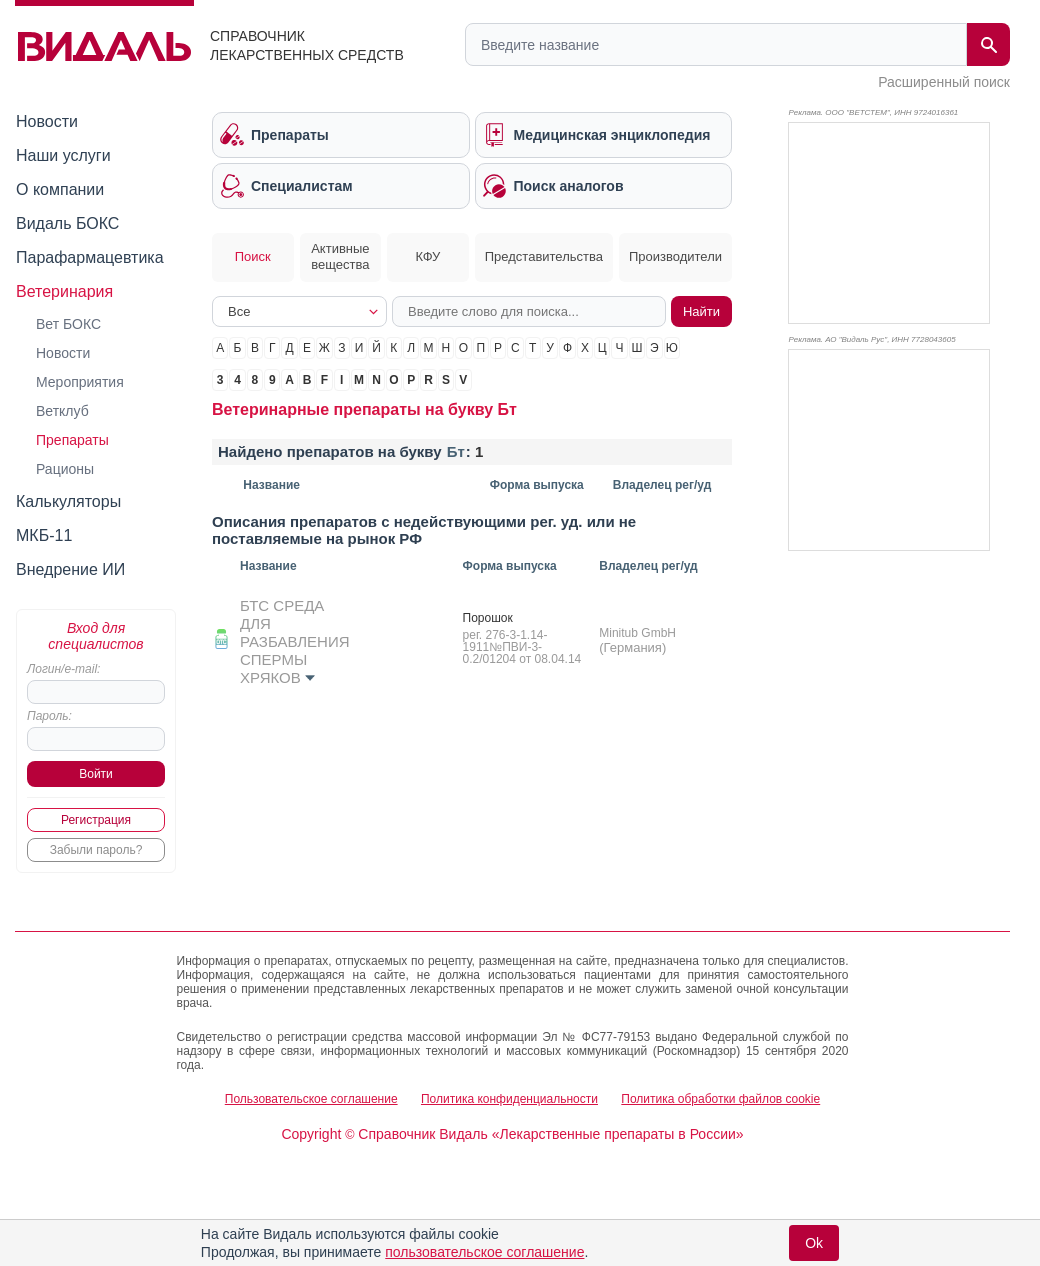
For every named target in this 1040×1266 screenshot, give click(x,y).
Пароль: (49, 716)
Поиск (253, 256)
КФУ (428, 256)
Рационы (65, 469)
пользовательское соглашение (484, 1252)
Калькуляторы (68, 501)
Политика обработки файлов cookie (720, 1099)
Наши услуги (63, 155)
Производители (675, 256)
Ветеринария (64, 291)
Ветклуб (62, 411)
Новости (47, 121)
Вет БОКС (68, 324)
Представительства (544, 256)
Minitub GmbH (637, 633)
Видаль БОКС (67, 223)
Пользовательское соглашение (311, 1099)
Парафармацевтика (90, 257)
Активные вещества (340, 257)
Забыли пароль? (96, 850)
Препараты (72, 440)
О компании (60, 189)
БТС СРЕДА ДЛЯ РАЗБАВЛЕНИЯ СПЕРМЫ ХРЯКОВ (295, 641)
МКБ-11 (44, 535)
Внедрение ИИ (70, 569)
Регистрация (96, 820)
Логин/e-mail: (63, 669)
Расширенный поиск (944, 82)
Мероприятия (80, 382)
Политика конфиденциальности (509, 1099)
